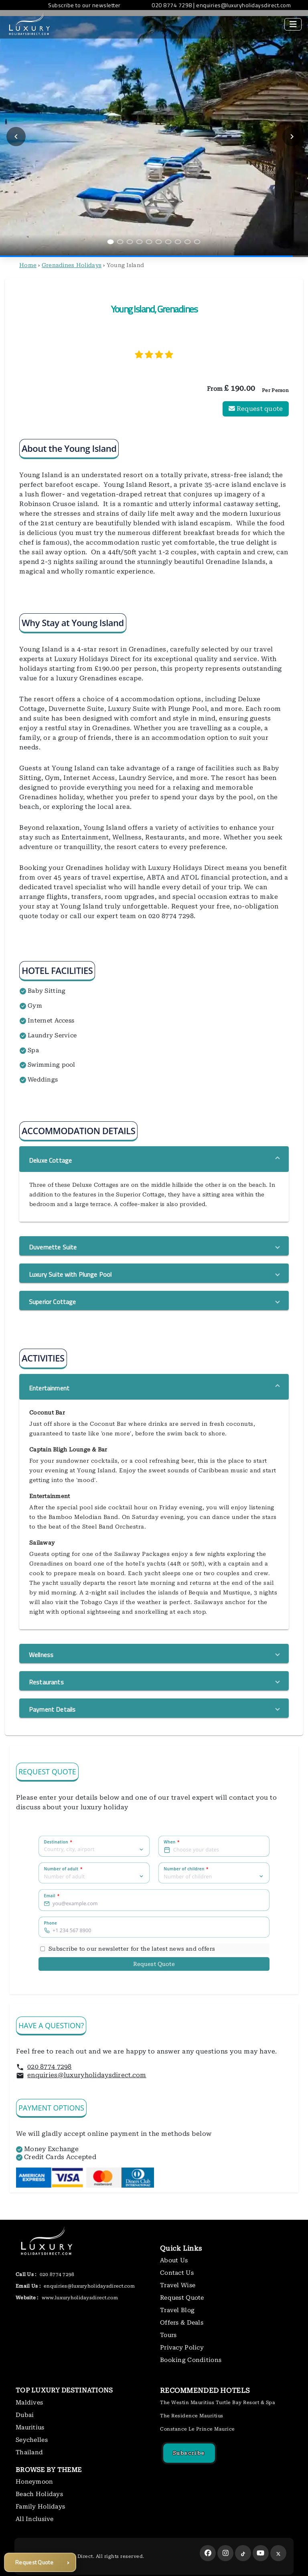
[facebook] (208, 2553)
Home (27, 265)
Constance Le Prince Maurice (197, 2429)
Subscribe (189, 2453)
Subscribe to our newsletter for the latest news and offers (132, 1948)
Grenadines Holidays (71, 265)
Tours (168, 2335)
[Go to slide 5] (149, 241)
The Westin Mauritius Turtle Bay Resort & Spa (217, 2402)
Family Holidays (40, 2506)
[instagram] (225, 2553)
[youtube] (261, 2553)
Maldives (29, 2402)
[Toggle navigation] (293, 24)
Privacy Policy (182, 2347)
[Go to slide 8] (178, 241)
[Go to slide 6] (159, 241)
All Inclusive (35, 2519)
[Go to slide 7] (168, 241)
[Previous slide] (16, 136)
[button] (154, 1159)
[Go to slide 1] (110, 241)
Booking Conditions (190, 2360)
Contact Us (177, 2272)
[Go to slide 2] (120, 241)
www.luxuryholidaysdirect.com (79, 2297)
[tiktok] (243, 2553)
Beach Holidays (39, 2494)
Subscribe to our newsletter (84, 5)
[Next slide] (292, 136)
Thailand (29, 2452)
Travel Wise (177, 2285)
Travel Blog (177, 2310)
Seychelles (32, 2439)
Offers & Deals (181, 2322)
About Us (174, 2260)
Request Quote (153, 1963)
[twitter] (278, 2553)
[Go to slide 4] (139, 241)
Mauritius (30, 2427)
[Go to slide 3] (130, 241)
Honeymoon (34, 2481)
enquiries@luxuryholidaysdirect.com (86, 2075)
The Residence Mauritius (191, 2416)
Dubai (25, 2415)
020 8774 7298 (49, 2066)
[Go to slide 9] (187, 241)
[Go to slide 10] (197, 241)
